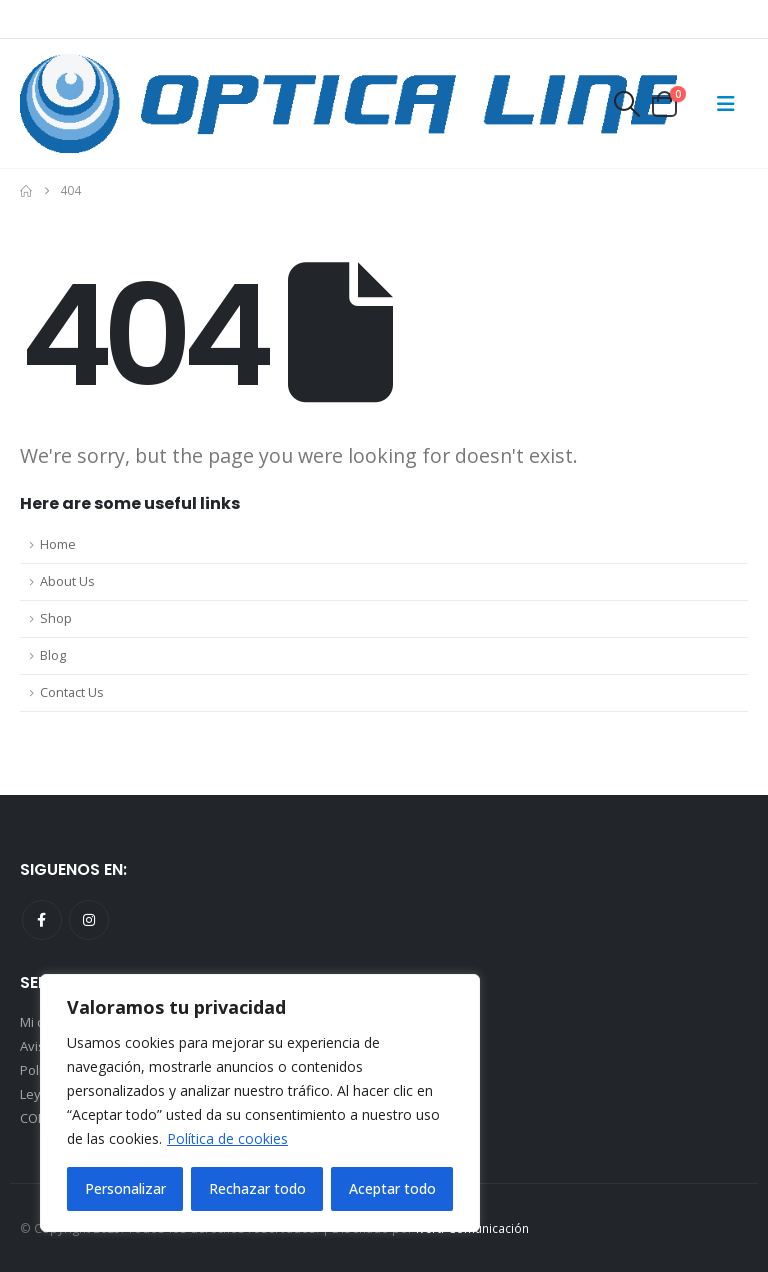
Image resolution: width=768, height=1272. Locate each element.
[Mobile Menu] (726, 104)
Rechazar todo (257, 1188)
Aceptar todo (392, 1188)
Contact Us (72, 692)
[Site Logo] (348, 103)
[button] (626, 104)
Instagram (89, 920)
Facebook (42, 920)
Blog (53, 655)
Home (58, 544)
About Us (67, 581)
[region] (260, 1103)
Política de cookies (227, 1138)
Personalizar (125, 1188)
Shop (56, 618)
